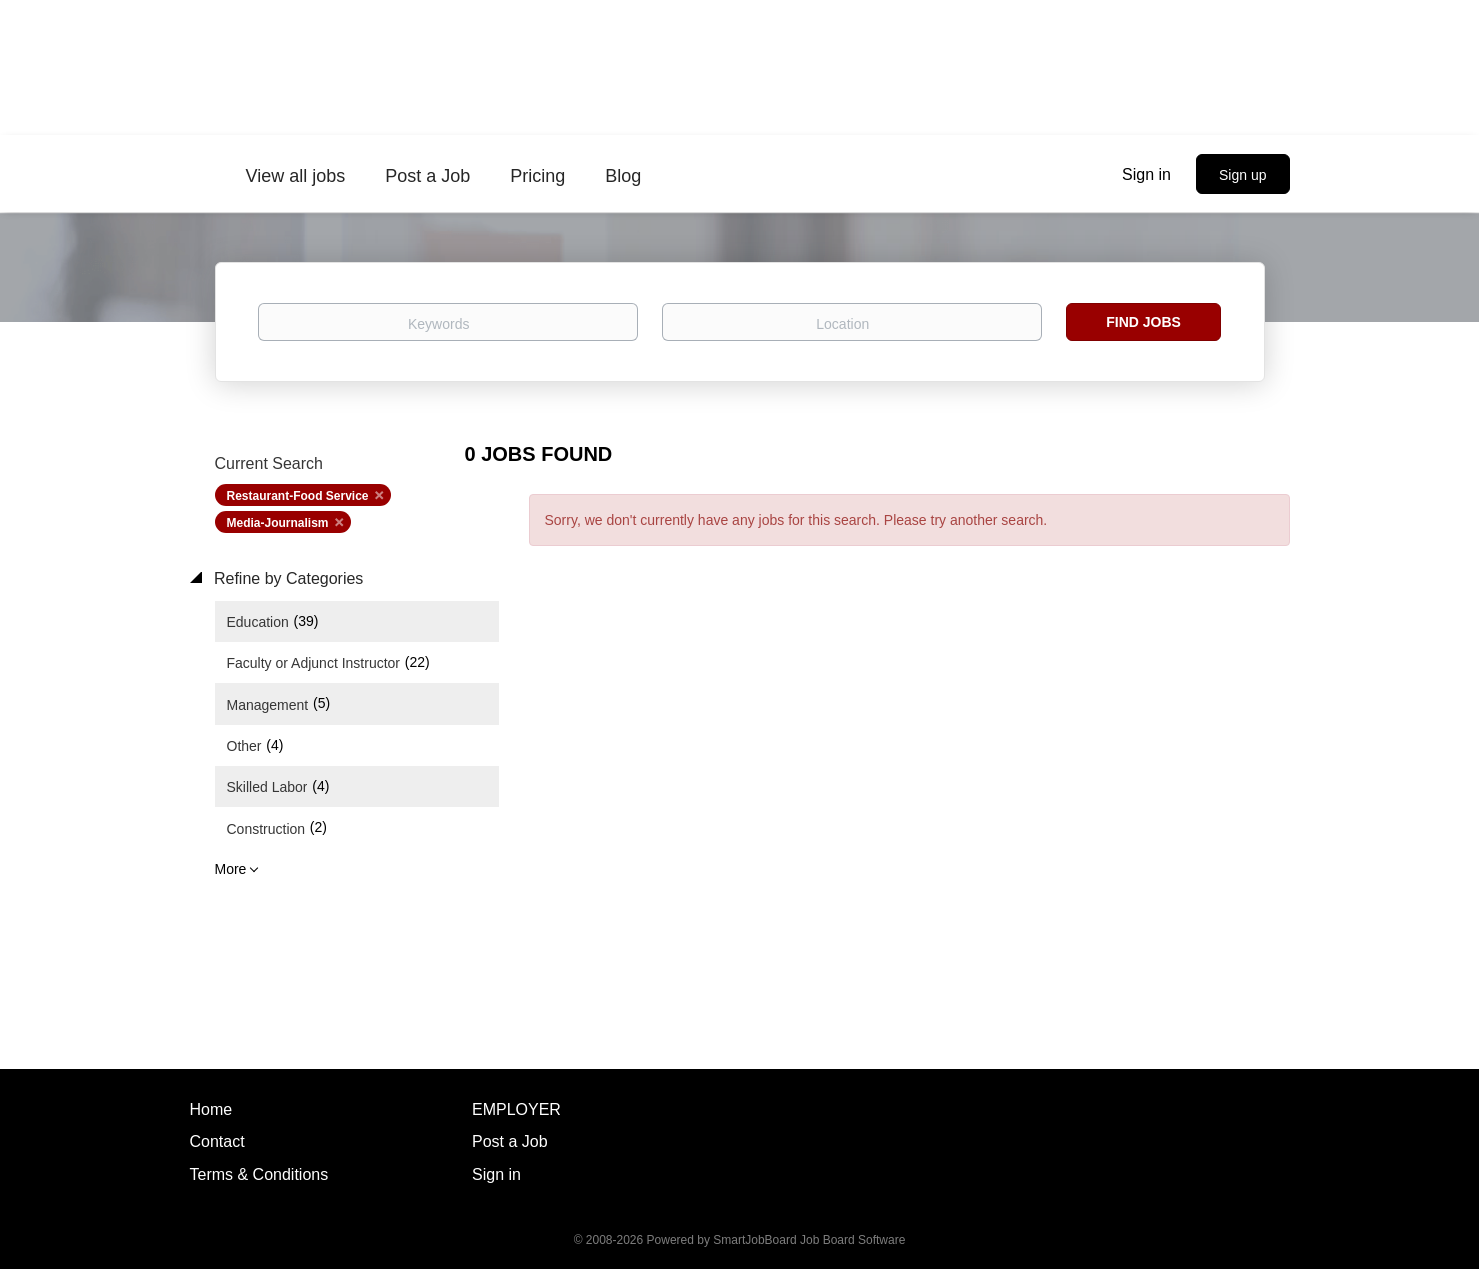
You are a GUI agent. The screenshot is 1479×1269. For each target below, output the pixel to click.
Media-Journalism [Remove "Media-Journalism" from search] (278, 523)
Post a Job (510, 1141)
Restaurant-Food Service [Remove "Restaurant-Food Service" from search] (298, 496)
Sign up (1242, 175)
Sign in (1146, 174)
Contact (217, 1141)
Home (211, 1109)
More (231, 869)
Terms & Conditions (259, 1174)
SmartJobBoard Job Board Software (809, 1240)
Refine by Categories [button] (287, 578)
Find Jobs (1143, 322)
